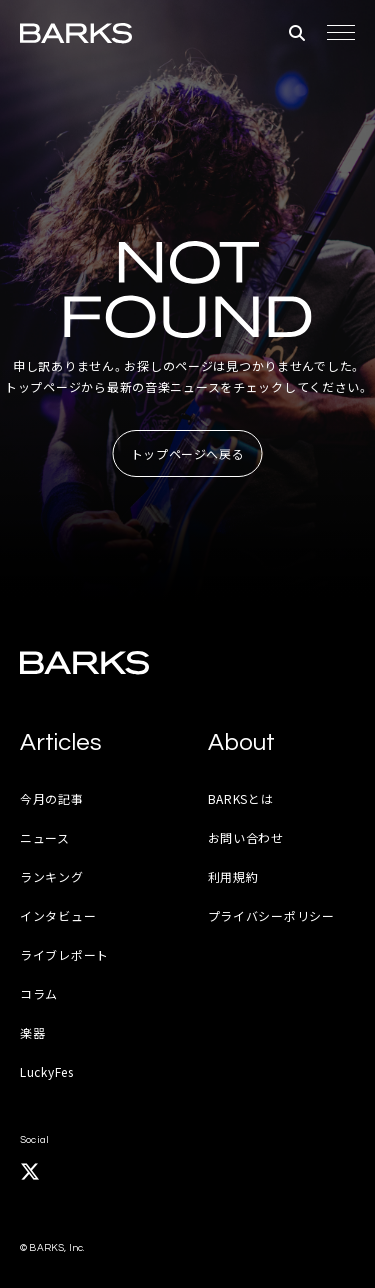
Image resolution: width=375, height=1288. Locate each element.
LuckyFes (47, 1071)
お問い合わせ (246, 837)
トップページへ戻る (188, 453)
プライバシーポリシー (271, 915)
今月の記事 (52, 798)
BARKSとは (241, 798)
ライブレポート (64, 954)
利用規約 (233, 876)
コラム (39, 993)
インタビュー (58, 915)
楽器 (32, 1032)
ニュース (45, 837)
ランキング (52, 876)
